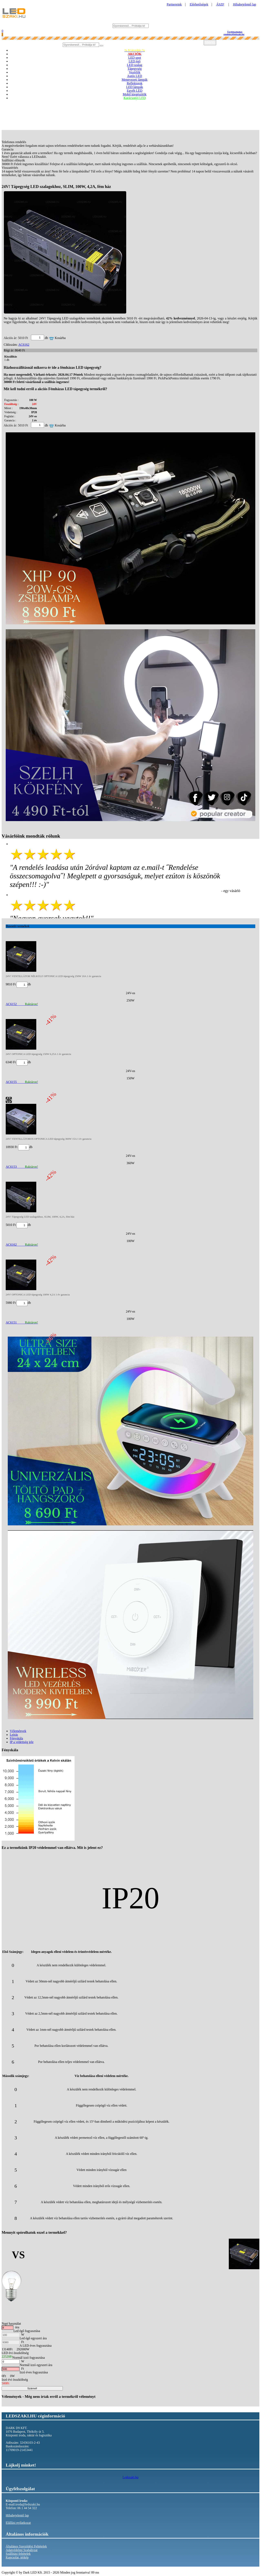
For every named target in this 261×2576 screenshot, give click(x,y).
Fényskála (16, 1738)
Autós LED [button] (134, 76)
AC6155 (22, 1082)
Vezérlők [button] (134, 72)
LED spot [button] (134, 57)
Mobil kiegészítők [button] (134, 94)
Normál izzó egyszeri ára (36, 2365)
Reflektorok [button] (134, 83)
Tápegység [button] (134, 68)
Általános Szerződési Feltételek (26, 2546)
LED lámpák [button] (134, 87)
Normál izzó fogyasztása (28, 2357)
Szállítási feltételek (18, 2553)
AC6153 (22, 1166)
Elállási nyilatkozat (18, 2522)
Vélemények (18, 1731)
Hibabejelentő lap (244, 4)
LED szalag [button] (134, 65)
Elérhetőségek (199, 4)
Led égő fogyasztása (26, 2331)
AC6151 (22, 1322)
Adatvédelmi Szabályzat (22, 2550)
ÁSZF (220, 4)
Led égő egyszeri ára (33, 2338)
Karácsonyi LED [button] (135, 98)
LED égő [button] (134, 61)
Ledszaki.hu (130, 2477)
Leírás (14, 1734)
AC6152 (22, 1004)
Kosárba (57, 338)
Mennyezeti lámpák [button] (135, 79)
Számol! (32, 2388)
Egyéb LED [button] (134, 90)
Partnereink (174, 4)
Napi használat (11, 2323)
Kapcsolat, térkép (17, 2557)
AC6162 (23, 344)
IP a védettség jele (21, 1742)
